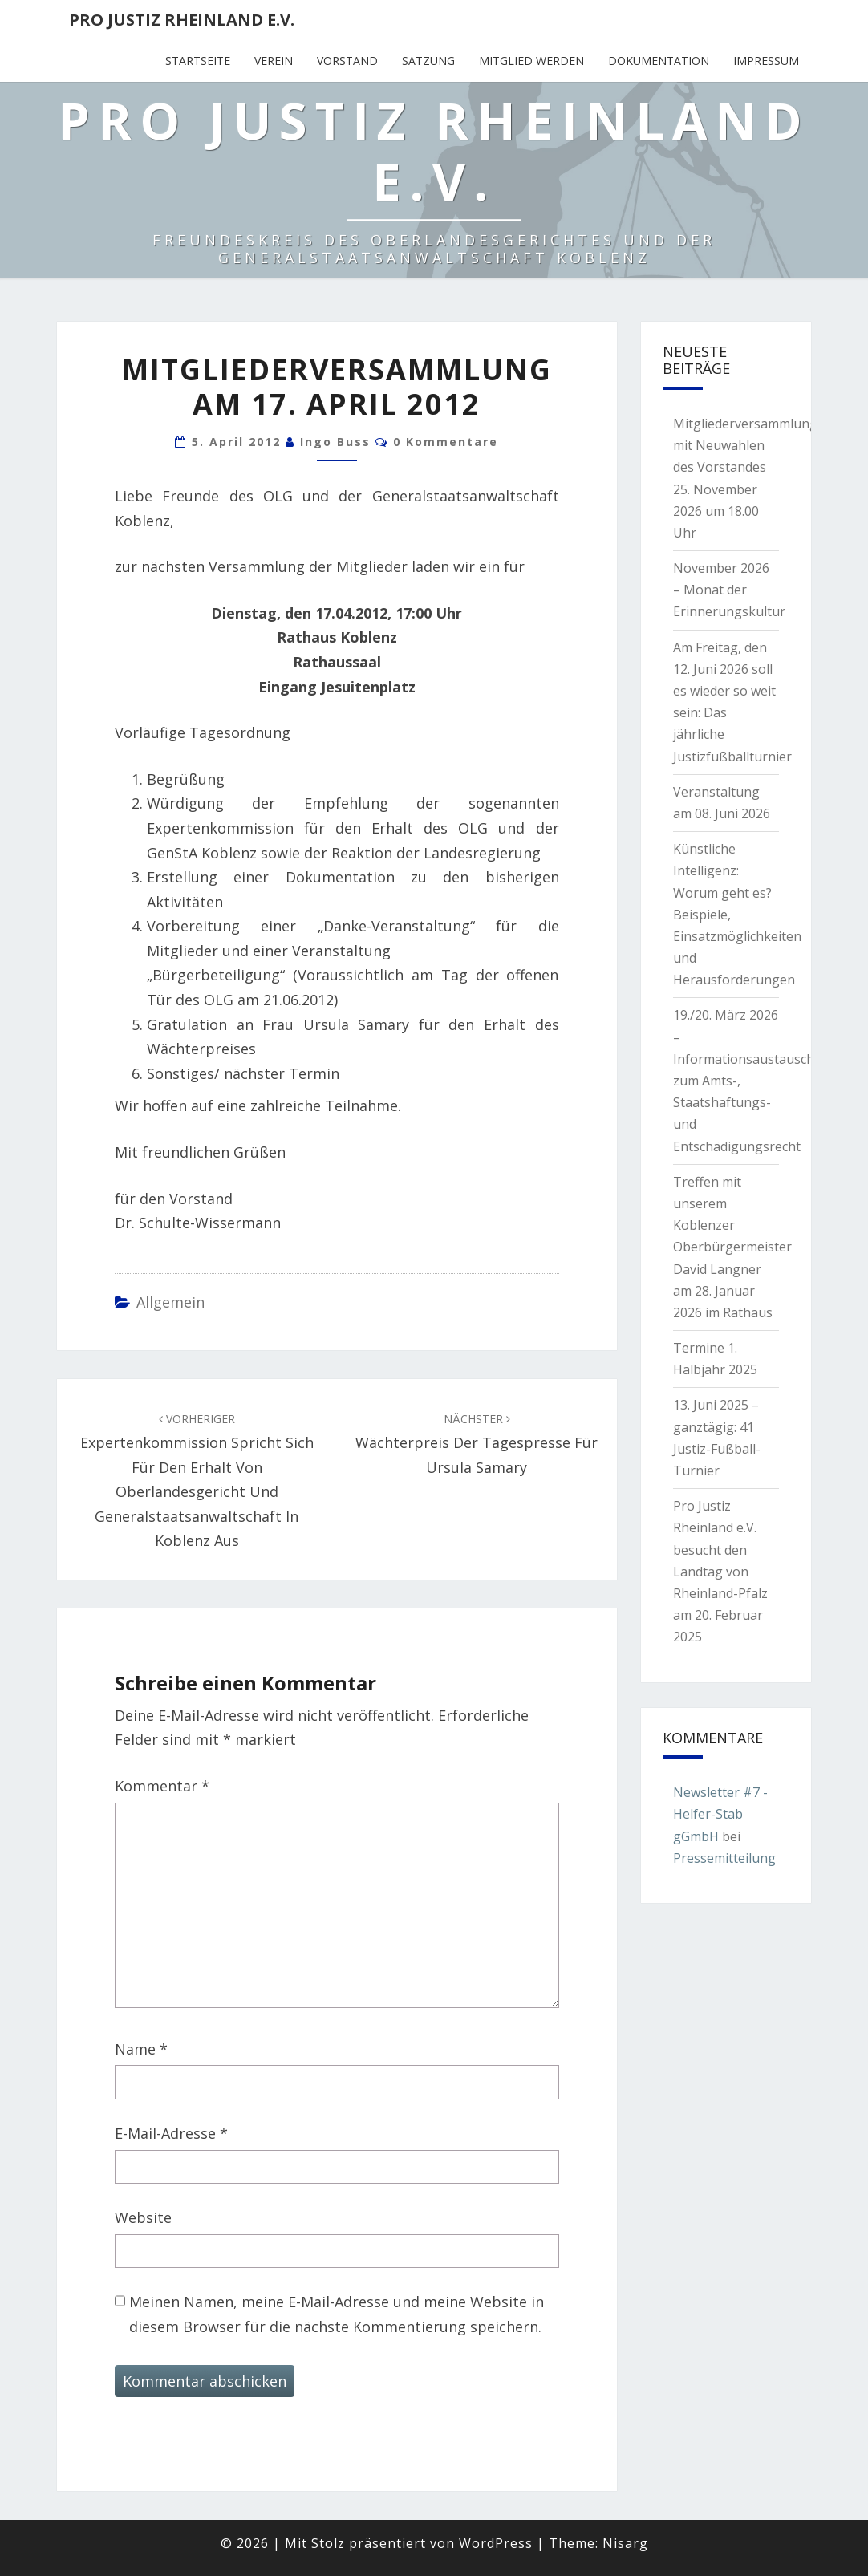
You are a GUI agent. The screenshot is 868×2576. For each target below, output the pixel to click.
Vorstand (347, 60)
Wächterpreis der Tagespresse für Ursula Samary (476, 1443)
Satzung (428, 60)
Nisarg (625, 2543)
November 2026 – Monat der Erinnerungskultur (729, 589)
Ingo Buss (335, 441)
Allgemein (170, 1302)
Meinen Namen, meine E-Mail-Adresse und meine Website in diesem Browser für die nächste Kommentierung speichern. (336, 2314)
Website (143, 2217)
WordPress (496, 2543)
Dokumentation (658, 60)
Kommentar (162, 1785)
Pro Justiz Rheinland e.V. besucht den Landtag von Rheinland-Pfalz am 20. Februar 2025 (720, 1571)
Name (141, 2049)
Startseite (197, 60)
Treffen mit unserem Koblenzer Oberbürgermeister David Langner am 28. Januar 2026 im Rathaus (732, 1247)
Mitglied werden (531, 60)
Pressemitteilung (724, 1858)
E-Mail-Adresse (171, 2133)
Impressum (766, 60)
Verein (273, 60)
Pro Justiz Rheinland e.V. (181, 19)
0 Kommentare (445, 441)
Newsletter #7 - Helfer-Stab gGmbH (720, 1813)
